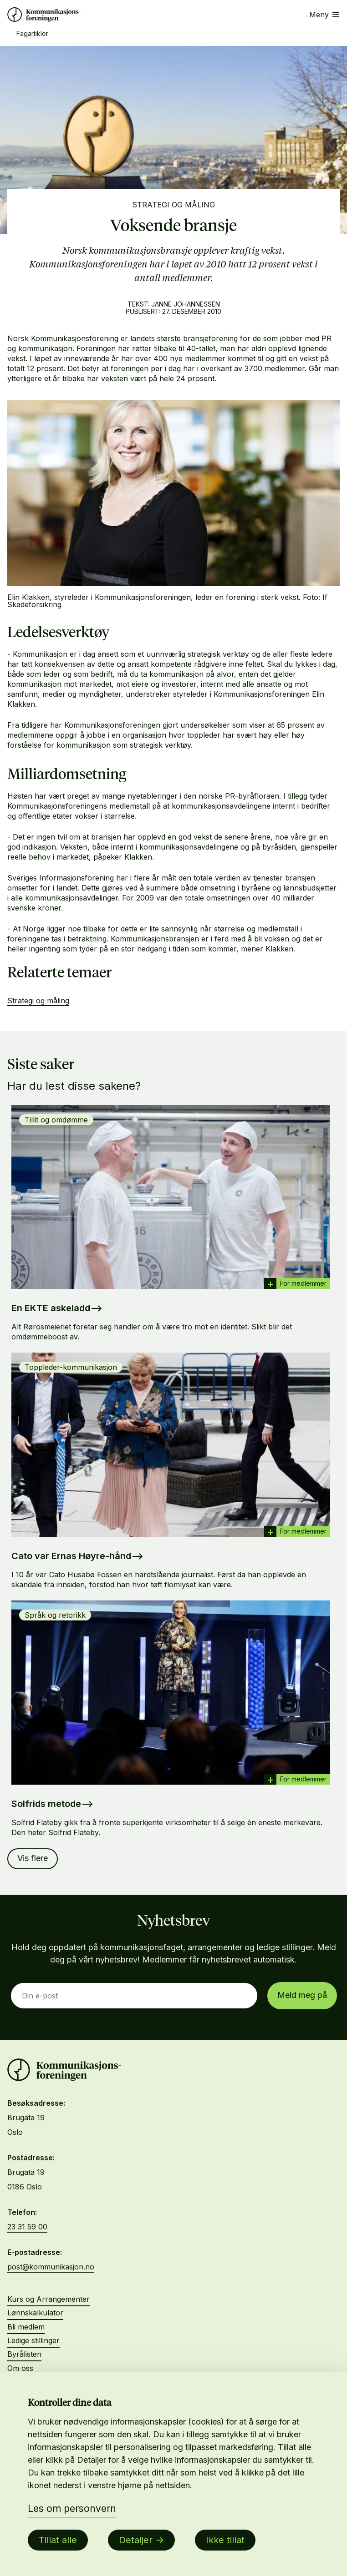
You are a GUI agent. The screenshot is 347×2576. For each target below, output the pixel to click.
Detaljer (136, 2540)
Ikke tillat (225, 2540)
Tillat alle (58, 2540)
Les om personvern (72, 2508)
